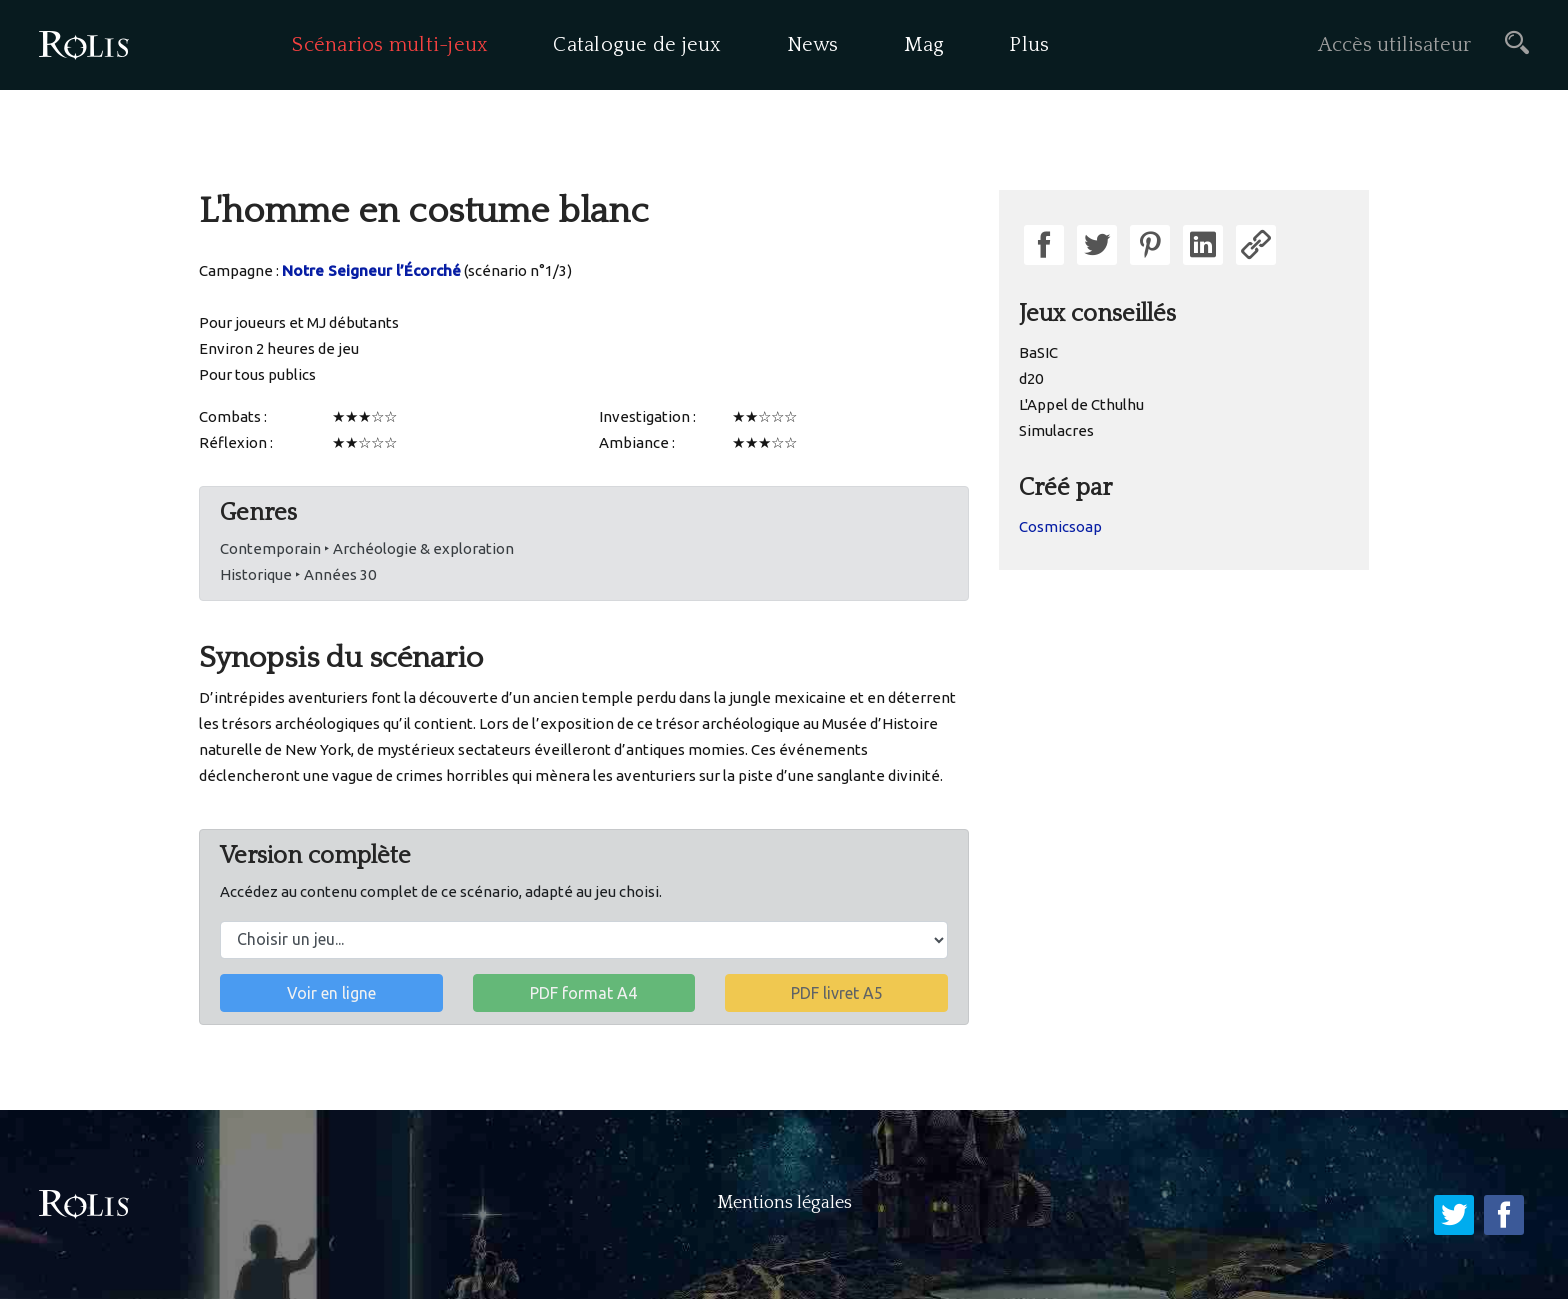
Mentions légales (784, 1203)
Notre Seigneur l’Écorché (371, 270)
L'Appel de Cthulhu (1081, 404)
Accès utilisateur (1394, 45)
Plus (1029, 45)
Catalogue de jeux (637, 45)
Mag (924, 45)
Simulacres (1056, 430)
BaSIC (1038, 352)
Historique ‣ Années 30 (298, 574)
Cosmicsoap (1060, 526)
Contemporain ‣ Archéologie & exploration (367, 548)
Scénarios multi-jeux (390, 45)
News (813, 45)
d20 (1031, 378)
